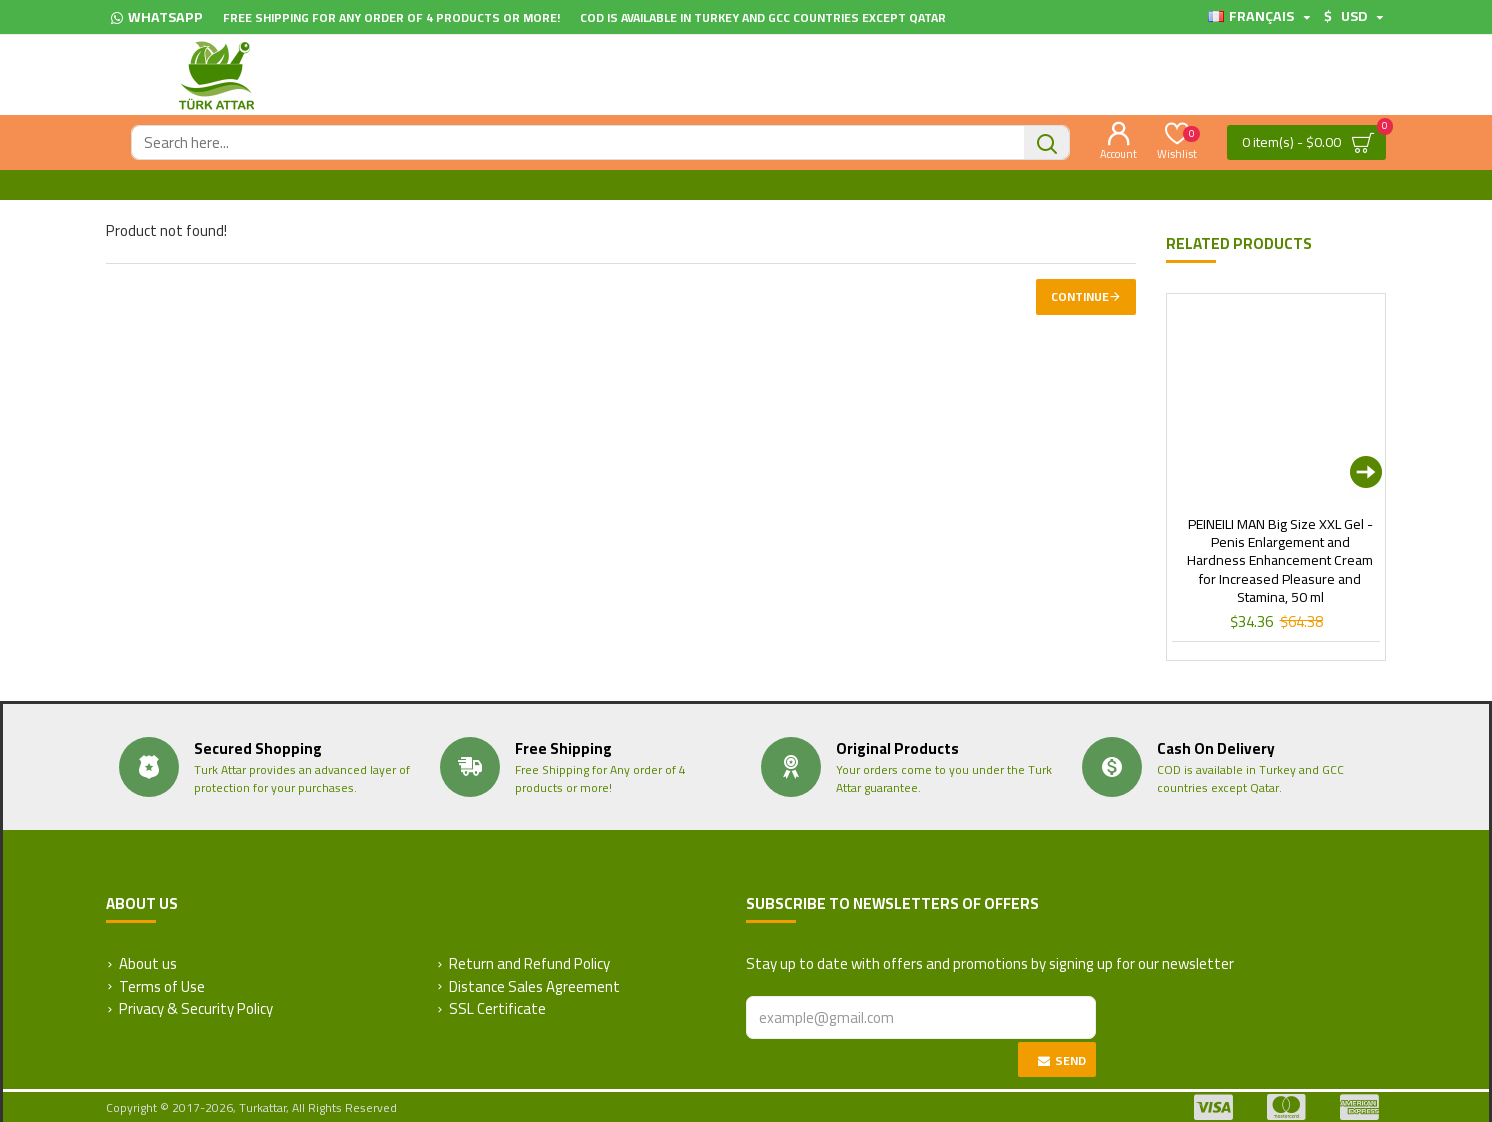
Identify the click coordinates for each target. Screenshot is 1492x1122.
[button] (1366, 472)
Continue (1080, 296)
